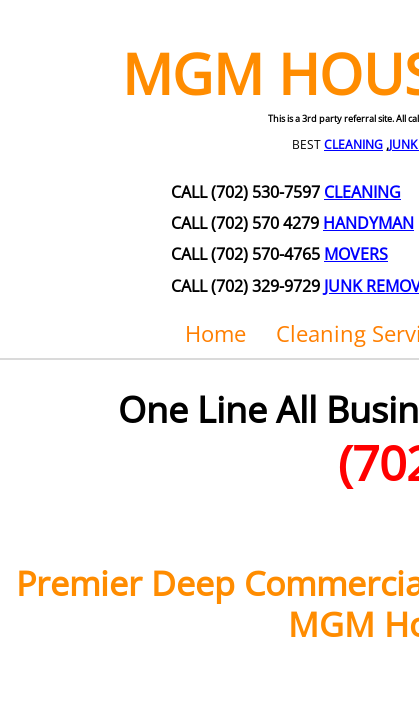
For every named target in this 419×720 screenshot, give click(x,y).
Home (215, 333)
